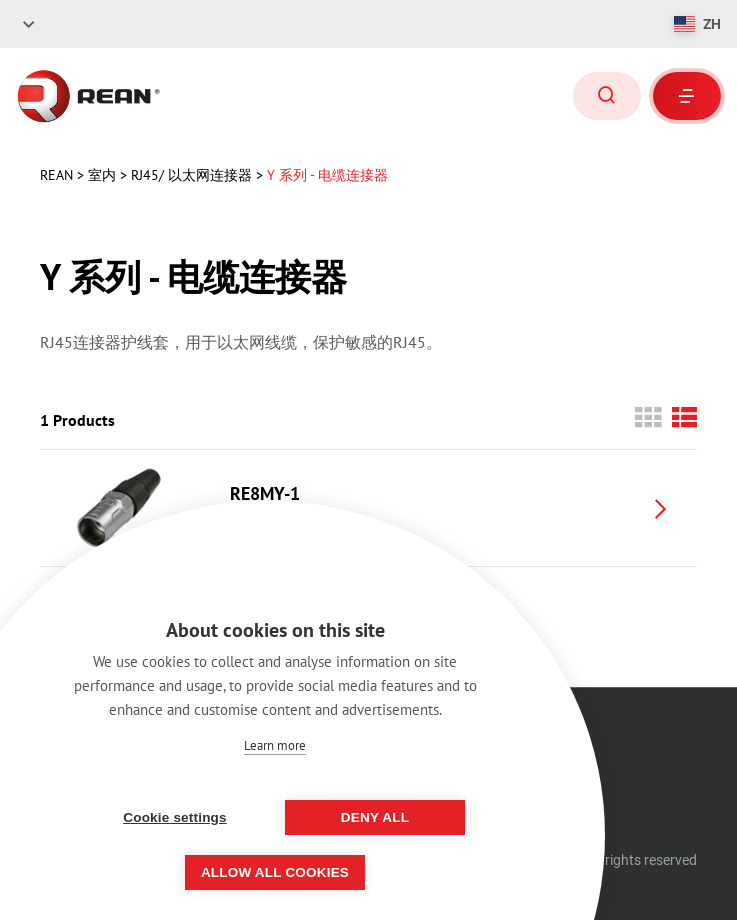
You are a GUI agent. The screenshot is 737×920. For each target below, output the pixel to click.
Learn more (275, 745)
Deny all (375, 817)
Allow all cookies (275, 872)
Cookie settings (175, 817)
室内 (104, 175)
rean (58, 175)
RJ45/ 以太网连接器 (193, 175)
